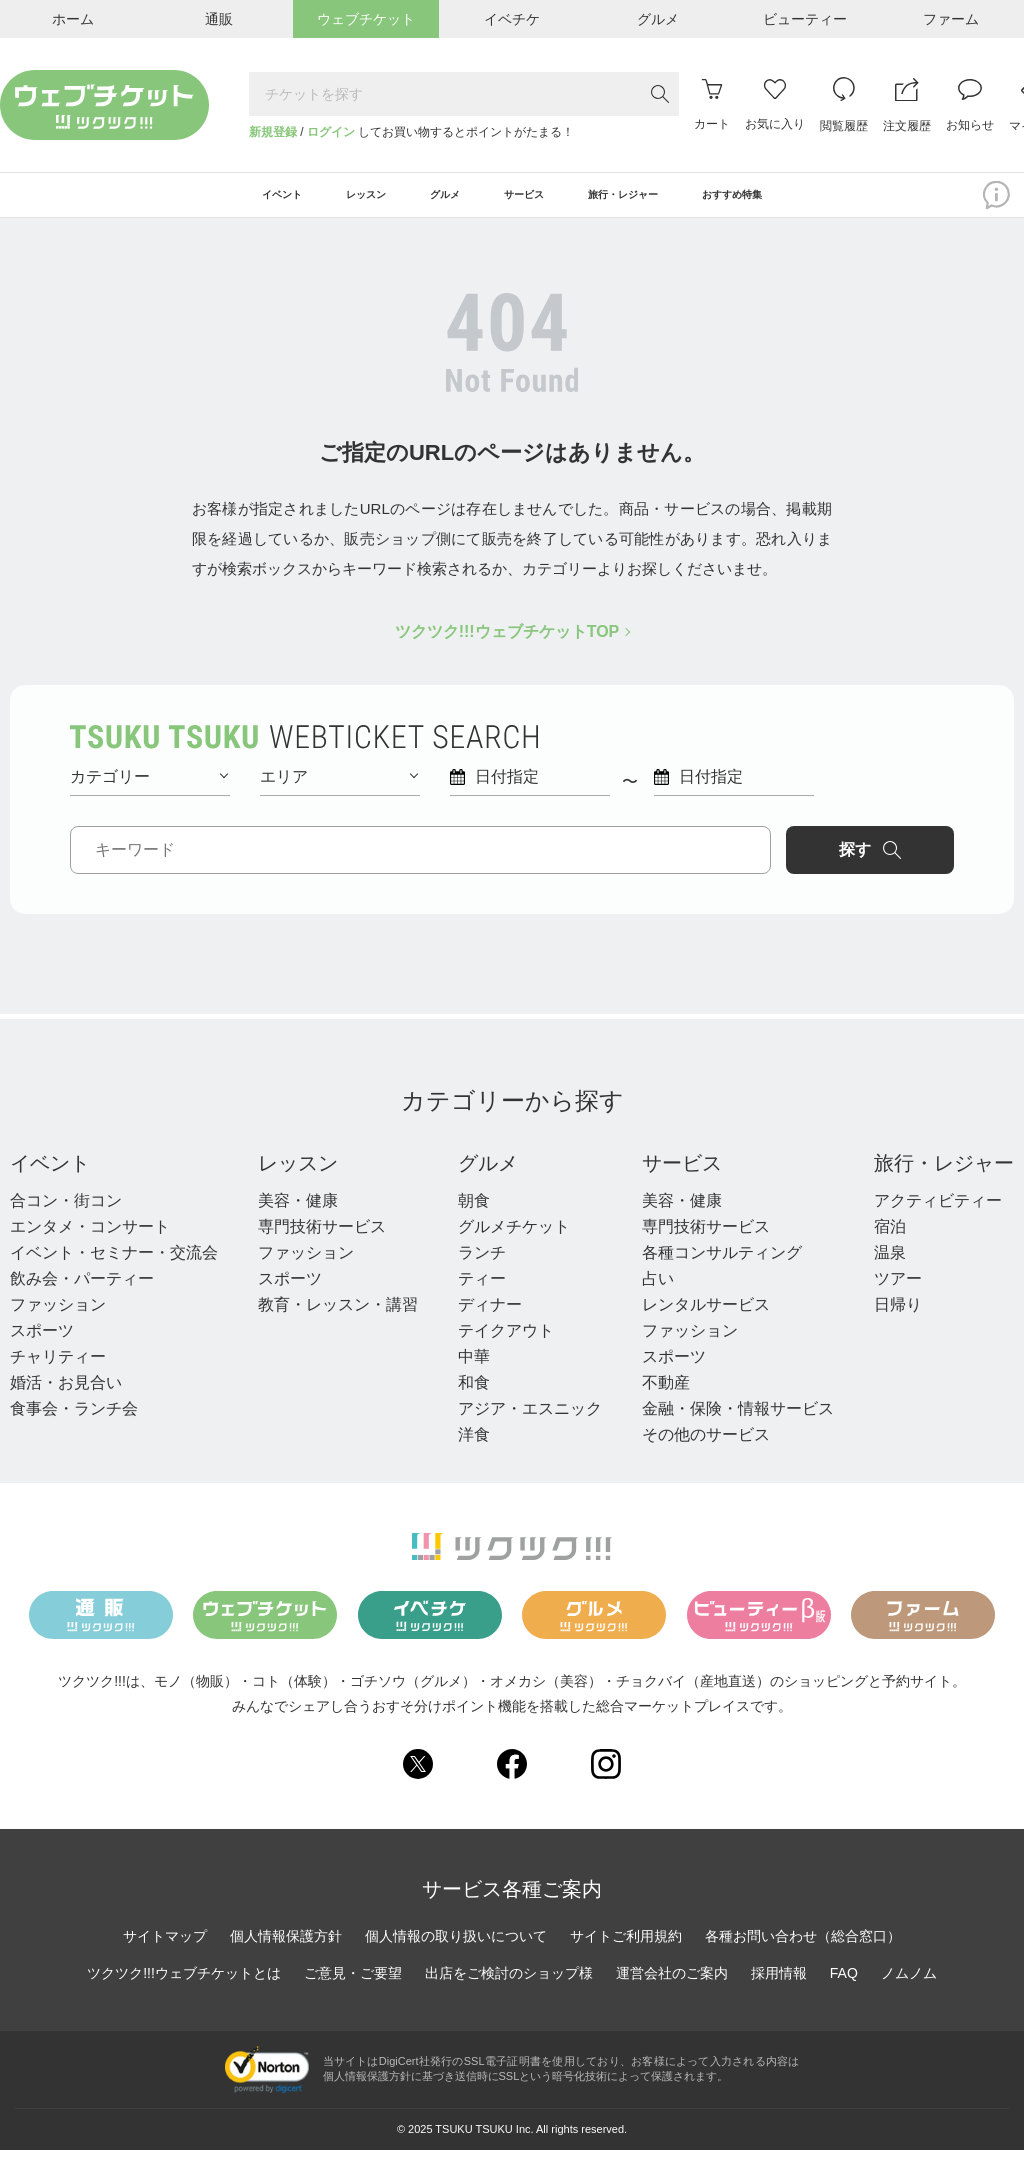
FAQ (844, 1987)
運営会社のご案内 (672, 1987)
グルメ (488, 1176)
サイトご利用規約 (626, 1950)
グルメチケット (514, 1239)
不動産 (666, 1395)
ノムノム (909, 1987)
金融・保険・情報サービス (738, 1421)
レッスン (298, 1176)
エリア (339, 789)
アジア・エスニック (530, 1421)
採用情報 (779, 1987)
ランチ (482, 1265)
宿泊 (890, 1239)
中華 (474, 1369)
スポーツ (42, 1343)
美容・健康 (298, 1213)
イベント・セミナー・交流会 (114, 1265)
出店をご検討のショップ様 (509, 1987)
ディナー (490, 1317)
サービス (682, 1176)
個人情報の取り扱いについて (456, 1950)
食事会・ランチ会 (74, 1421)
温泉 (890, 1265)
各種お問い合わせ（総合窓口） (803, 1950)
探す (870, 863)
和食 (474, 1395)
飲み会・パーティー (82, 1291)
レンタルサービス (706, 1317)
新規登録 (273, 132)
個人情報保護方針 (286, 1950)
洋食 (474, 1447)
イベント (50, 1176)
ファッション (58, 1317)
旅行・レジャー (944, 1176)
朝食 (474, 1213)
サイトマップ (165, 1950)
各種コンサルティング (722, 1265)
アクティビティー (938, 1213)
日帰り (898, 1317)
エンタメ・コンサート (90, 1239)
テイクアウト (506, 1343)
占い (658, 1291)
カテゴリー (149, 789)
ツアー (898, 1291)
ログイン (331, 132)
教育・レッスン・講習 (338, 1317)
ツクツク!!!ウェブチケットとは (184, 1987)
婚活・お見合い (66, 1395)
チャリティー (58, 1369)
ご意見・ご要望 (353, 1987)
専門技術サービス (322, 1239)
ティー (482, 1291)
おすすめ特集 (811, 202)
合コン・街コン (66, 1213)
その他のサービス (706, 1447)
